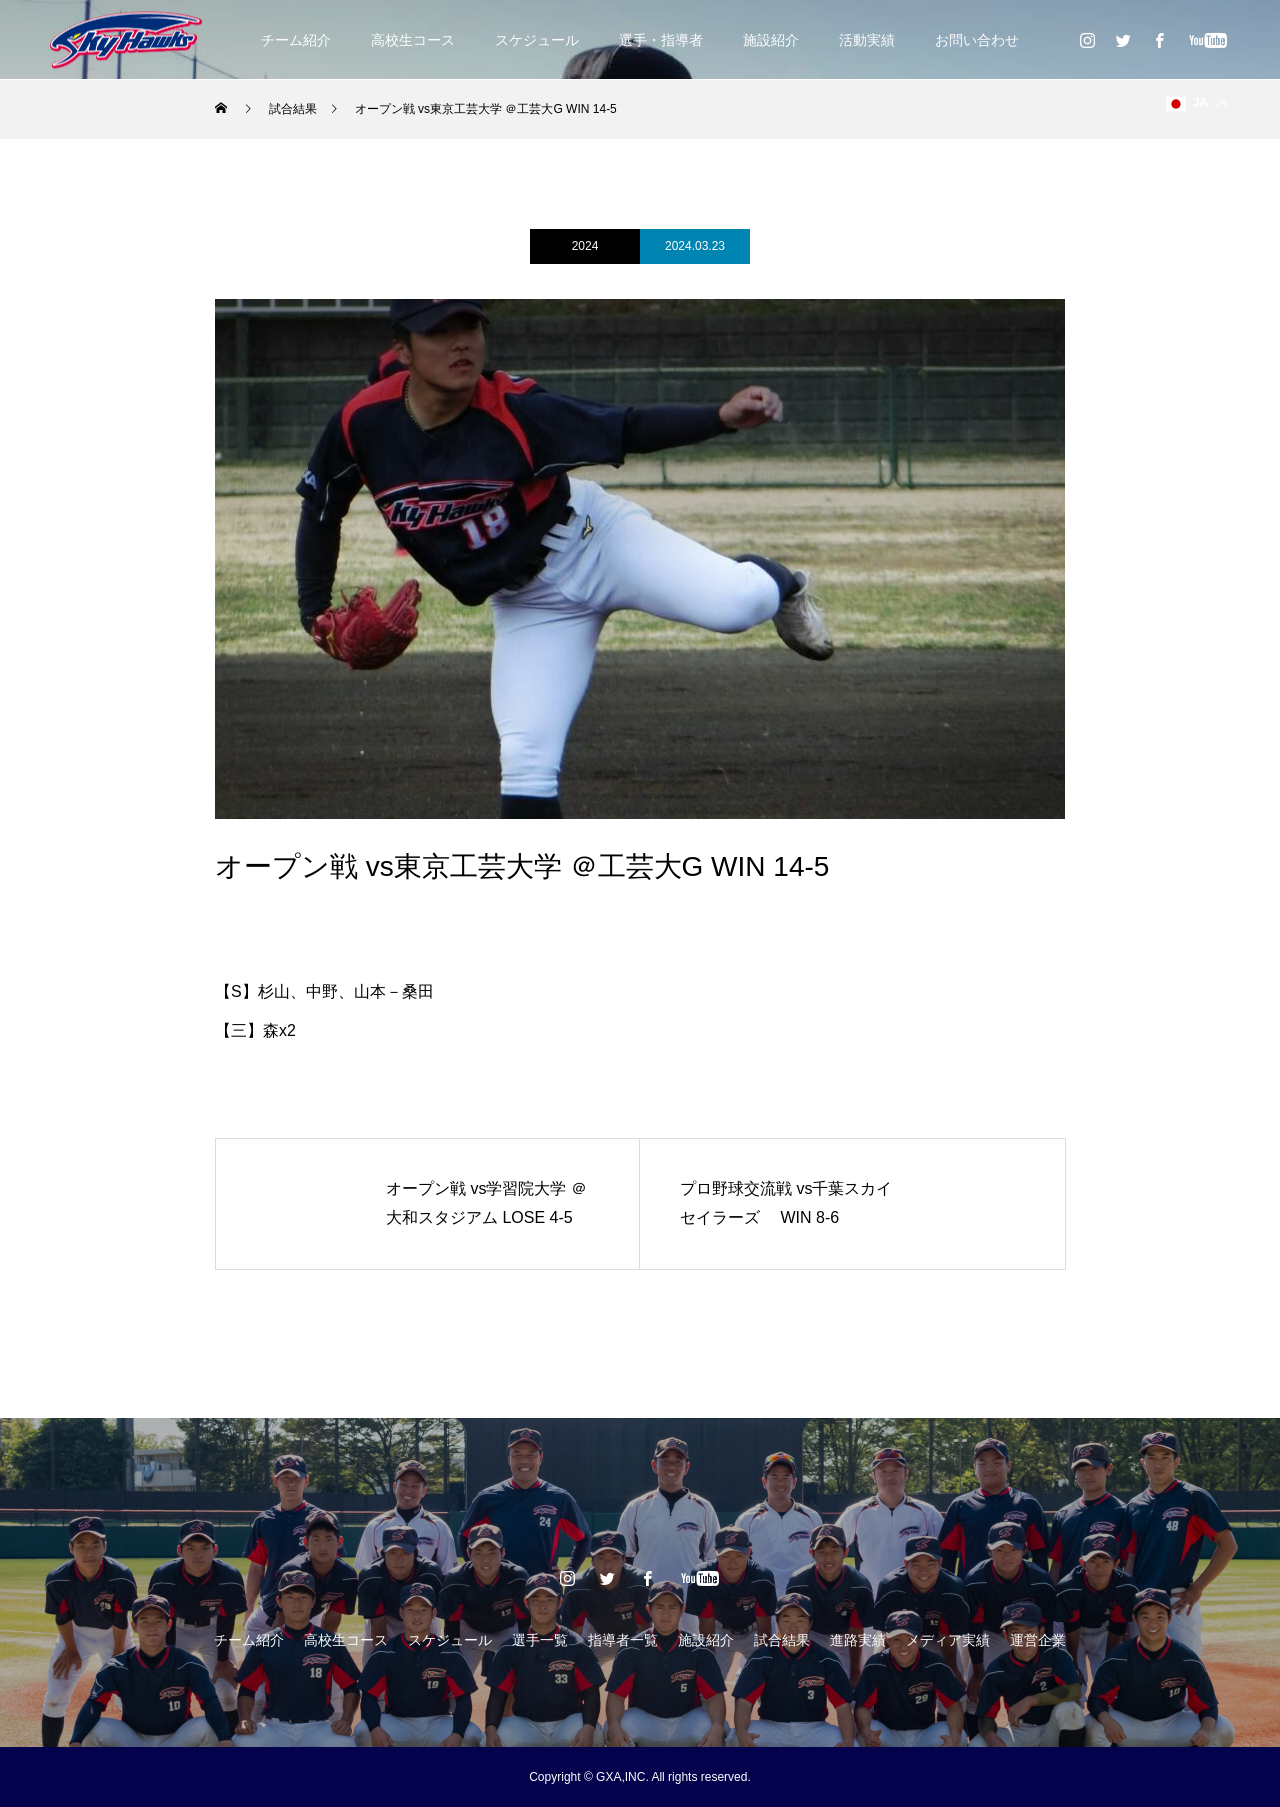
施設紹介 (771, 40)
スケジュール (537, 40)
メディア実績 (948, 1640)
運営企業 (1038, 1640)
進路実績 (858, 1640)
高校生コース (413, 40)
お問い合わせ (977, 40)
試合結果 (782, 1640)
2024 (585, 246)
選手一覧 (540, 1640)
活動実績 (867, 40)
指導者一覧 (623, 1640)
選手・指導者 (661, 40)
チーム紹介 (296, 40)
